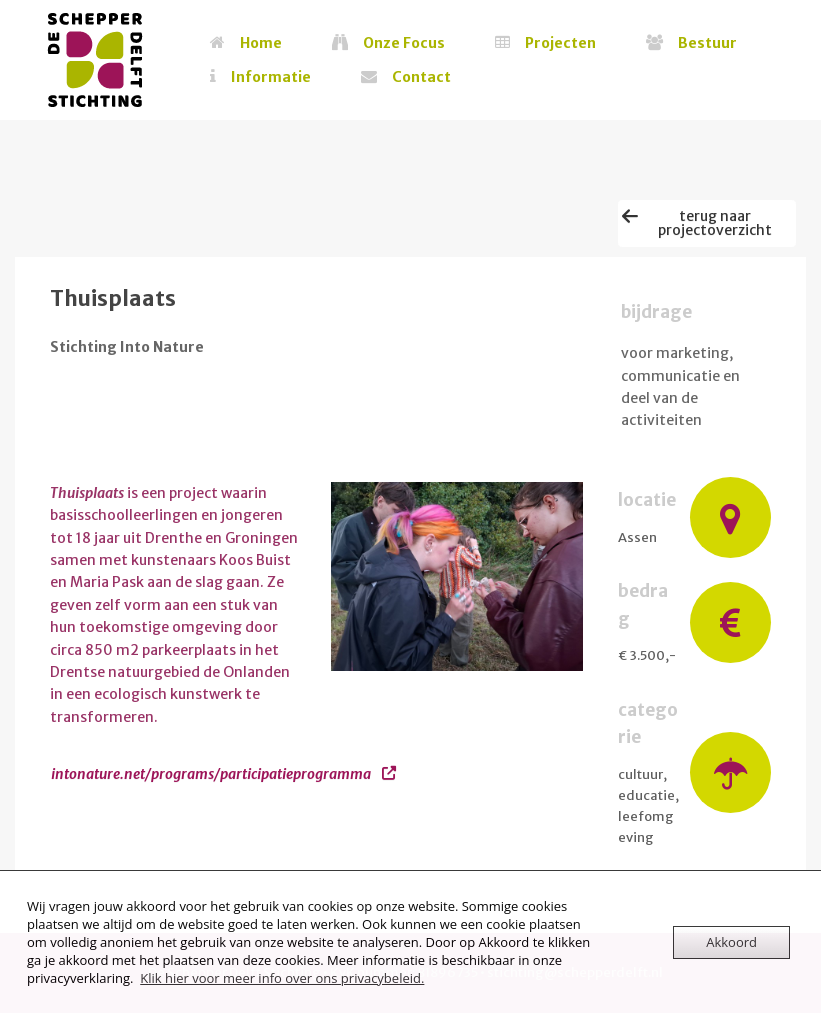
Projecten (545, 43)
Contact (406, 77)
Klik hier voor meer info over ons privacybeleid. (282, 978)
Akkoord (731, 942)
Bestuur (691, 43)
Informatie (260, 77)
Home (246, 43)
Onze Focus (388, 43)
